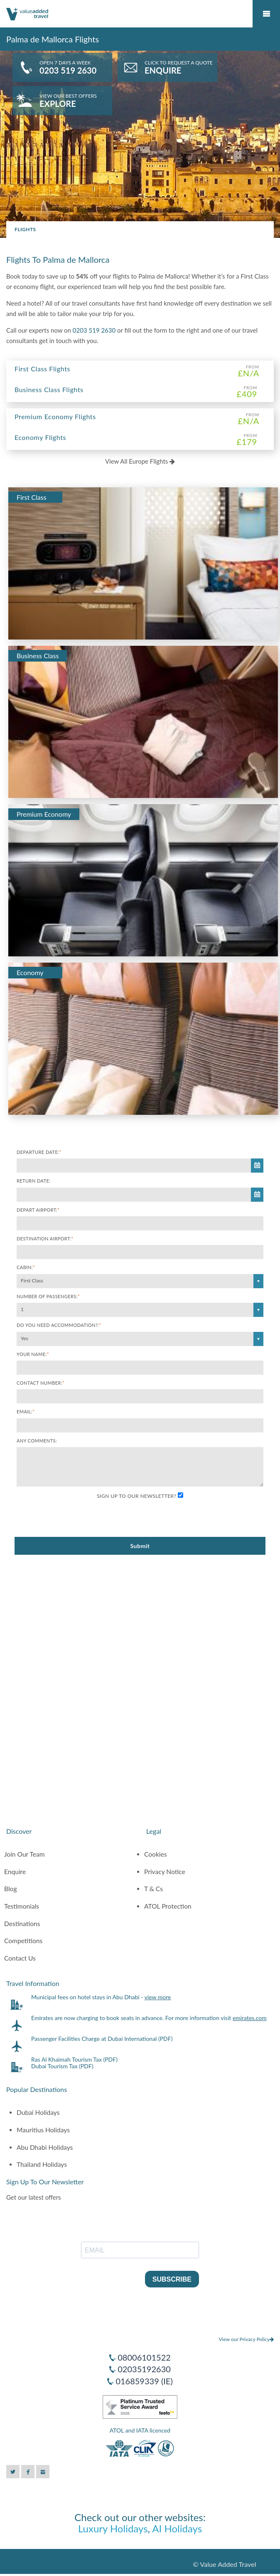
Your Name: (33, 1354)
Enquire (15, 1871)
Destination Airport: (45, 1238)
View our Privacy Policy (246, 2339)
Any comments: (37, 1440)
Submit (140, 1545)
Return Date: (34, 1180)
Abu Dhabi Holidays (45, 2147)
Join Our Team (24, 1854)
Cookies (155, 1854)
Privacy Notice (164, 1871)
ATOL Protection (168, 1906)
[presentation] (80, 1518)
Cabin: (26, 1267)
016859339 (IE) (143, 2381)
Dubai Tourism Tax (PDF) (62, 2066)
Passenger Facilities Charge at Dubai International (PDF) (101, 2038)
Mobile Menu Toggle (266, 13)
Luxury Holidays (113, 2528)
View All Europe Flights (140, 461)
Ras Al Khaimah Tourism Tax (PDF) (74, 2059)
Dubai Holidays (38, 2112)
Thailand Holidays (42, 2164)
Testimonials (21, 1906)
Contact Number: (40, 1383)
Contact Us (20, 1958)
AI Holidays (177, 2528)
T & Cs (153, 1888)
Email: (25, 1411)
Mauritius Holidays (43, 2130)
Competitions (23, 1940)
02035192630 (144, 2369)
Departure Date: (39, 1152)
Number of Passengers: (48, 1296)
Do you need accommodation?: (59, 1325)
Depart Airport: (38, 1210)
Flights (25, 229)
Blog (10, 1888)
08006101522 (144, 2357)
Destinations (22, 1923)
